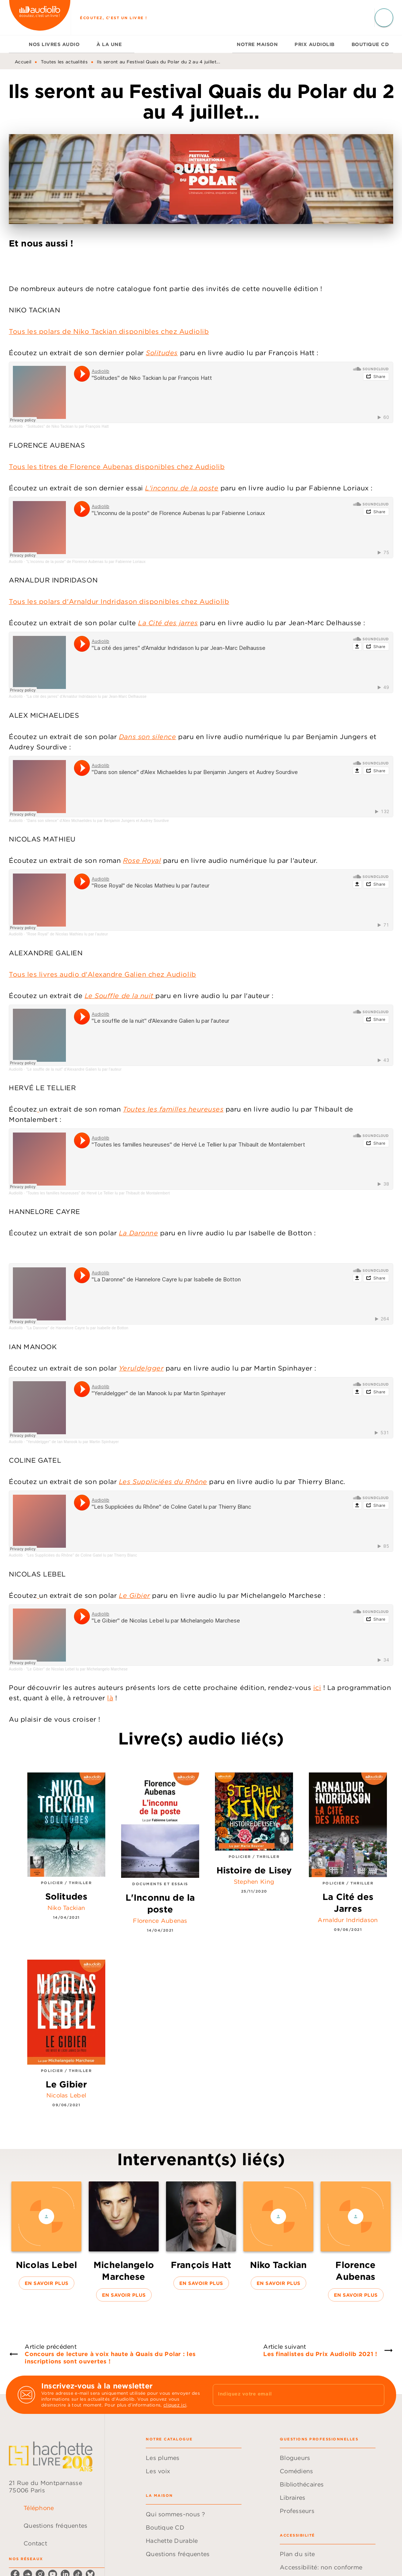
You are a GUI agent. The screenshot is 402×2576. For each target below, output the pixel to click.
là (110, 1698)
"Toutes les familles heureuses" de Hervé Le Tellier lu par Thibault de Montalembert (98, 1193)
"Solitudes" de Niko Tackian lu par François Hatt (67, 426)
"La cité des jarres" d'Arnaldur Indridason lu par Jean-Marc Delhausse (86, 696)
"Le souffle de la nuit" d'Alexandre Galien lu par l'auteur (73, 1069)
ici (317, 1687)
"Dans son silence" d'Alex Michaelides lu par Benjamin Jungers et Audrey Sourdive (97, 821)
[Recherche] (384, 17)
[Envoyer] (375, 2395)
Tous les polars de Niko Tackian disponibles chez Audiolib (109, 331)
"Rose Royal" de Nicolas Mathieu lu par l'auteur (67, 934)
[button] (46, 2235)
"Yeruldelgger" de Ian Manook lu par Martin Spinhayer (72, 1442)
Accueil (23, 61)
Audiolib (16, 426)
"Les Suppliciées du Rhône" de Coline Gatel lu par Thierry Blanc (81, 1555)
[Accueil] (40, 17)
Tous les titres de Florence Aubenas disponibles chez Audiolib (117, 466)
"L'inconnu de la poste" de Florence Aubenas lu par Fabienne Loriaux (86, 562)
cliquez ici (174, 2405)
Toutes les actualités (64, 61)
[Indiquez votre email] (289, 2394)
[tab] (16, 44)
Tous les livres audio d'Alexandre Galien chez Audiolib (102, 974)
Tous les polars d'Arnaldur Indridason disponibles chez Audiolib (119, 601)
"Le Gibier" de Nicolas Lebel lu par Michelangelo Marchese (77, 1669)
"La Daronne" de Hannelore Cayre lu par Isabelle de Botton (77, 1328)
